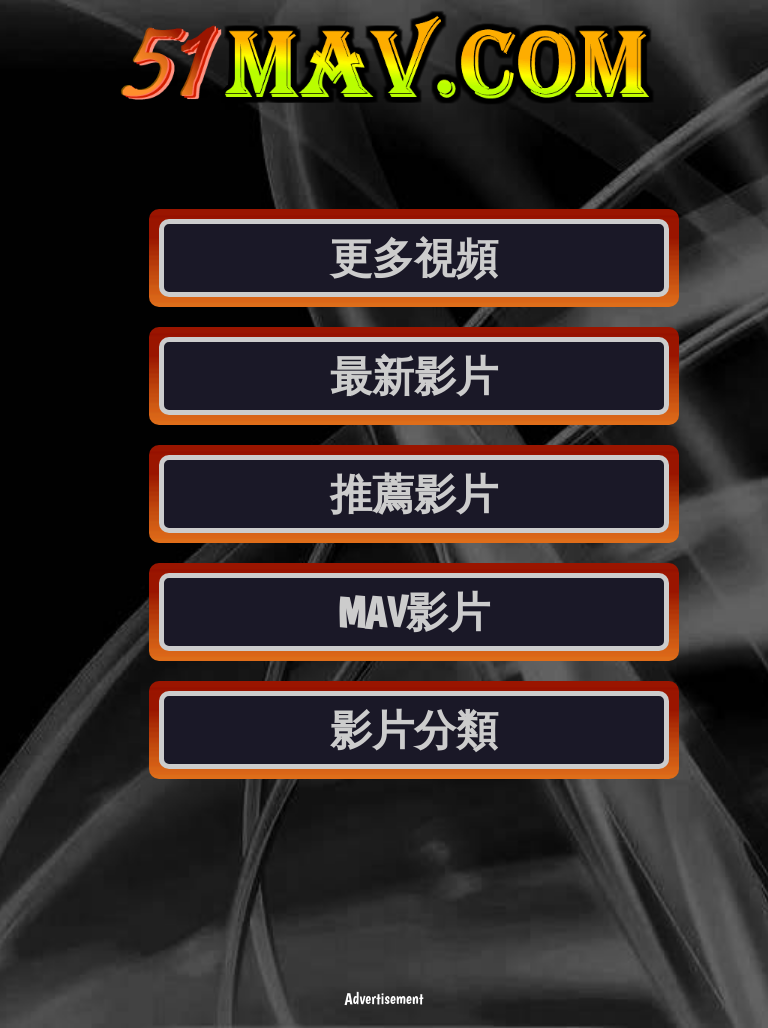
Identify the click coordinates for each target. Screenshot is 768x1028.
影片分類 (414, 730)
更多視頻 (414, 258)
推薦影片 (414, 494)
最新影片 (414, 376)
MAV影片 (414, 612)
